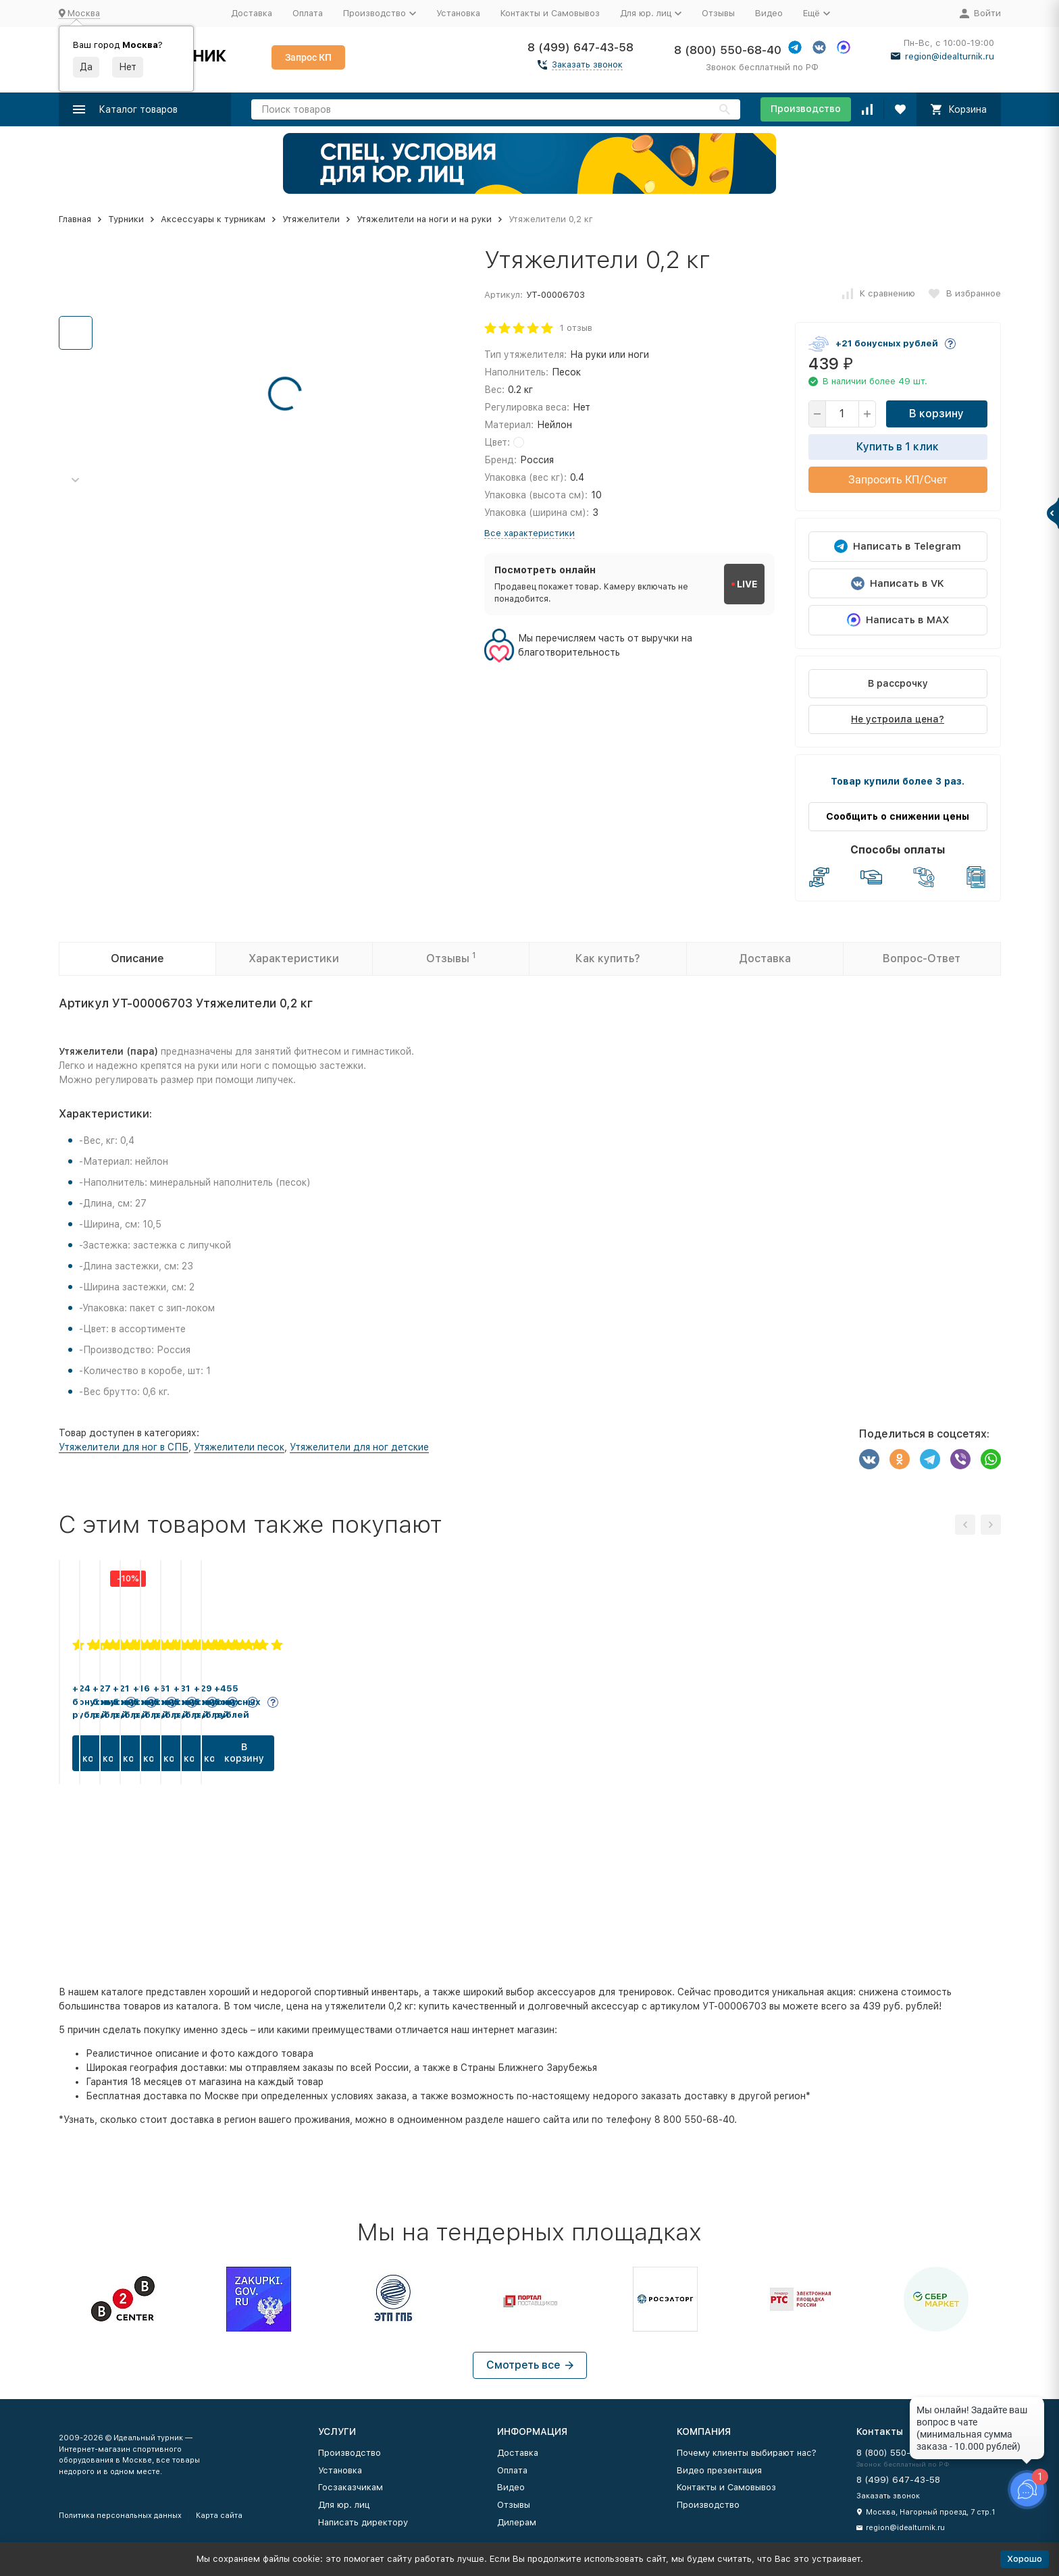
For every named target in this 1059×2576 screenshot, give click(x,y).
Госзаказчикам (350, 2487)
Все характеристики (529, 533)
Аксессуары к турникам (213, 219)
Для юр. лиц (343, 2505)
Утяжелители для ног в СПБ (123, 1447)
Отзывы (718, 13)
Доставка (251, 13)
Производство (806, 108)
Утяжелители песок (239, 1447)
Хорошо (1024, 2559)
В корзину (936, 413)
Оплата (307, 13)
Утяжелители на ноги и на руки (424, 219)
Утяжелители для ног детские (359, 1447)
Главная (75, 219)
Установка (458, 13)
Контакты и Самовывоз (550, 13)
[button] (76, 480)
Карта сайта (219, 2515)
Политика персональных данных (120, 2515)
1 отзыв (576, 328)
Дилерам (516, 2522)
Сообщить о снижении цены (897, 816)
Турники (126, 219)
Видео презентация (719, 2470)
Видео (769, 13)
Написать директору (363, 2522)
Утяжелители (311, 219)
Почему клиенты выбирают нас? (747, 2453)
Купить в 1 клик (897, 446)
